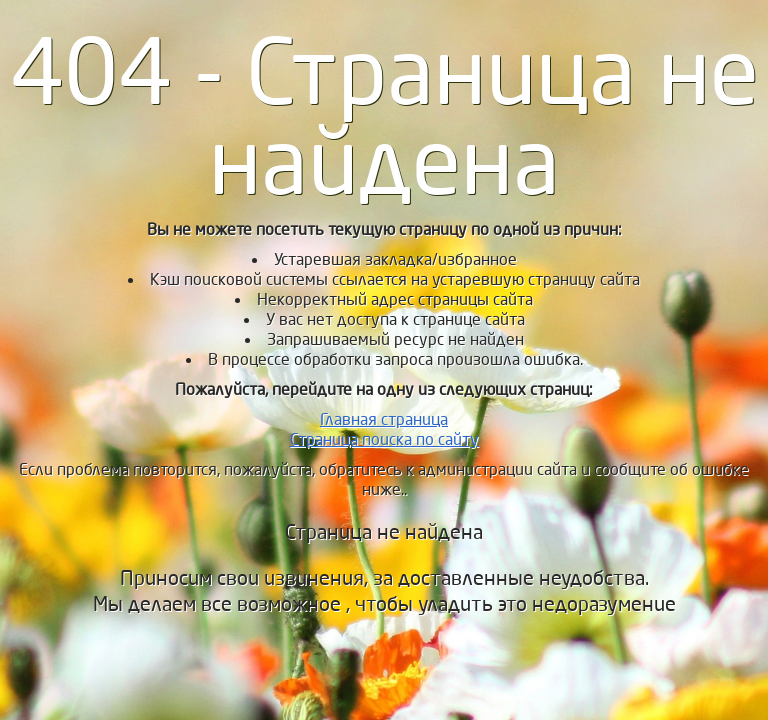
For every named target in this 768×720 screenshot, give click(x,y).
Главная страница (384, 419)
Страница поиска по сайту (384, 439)
